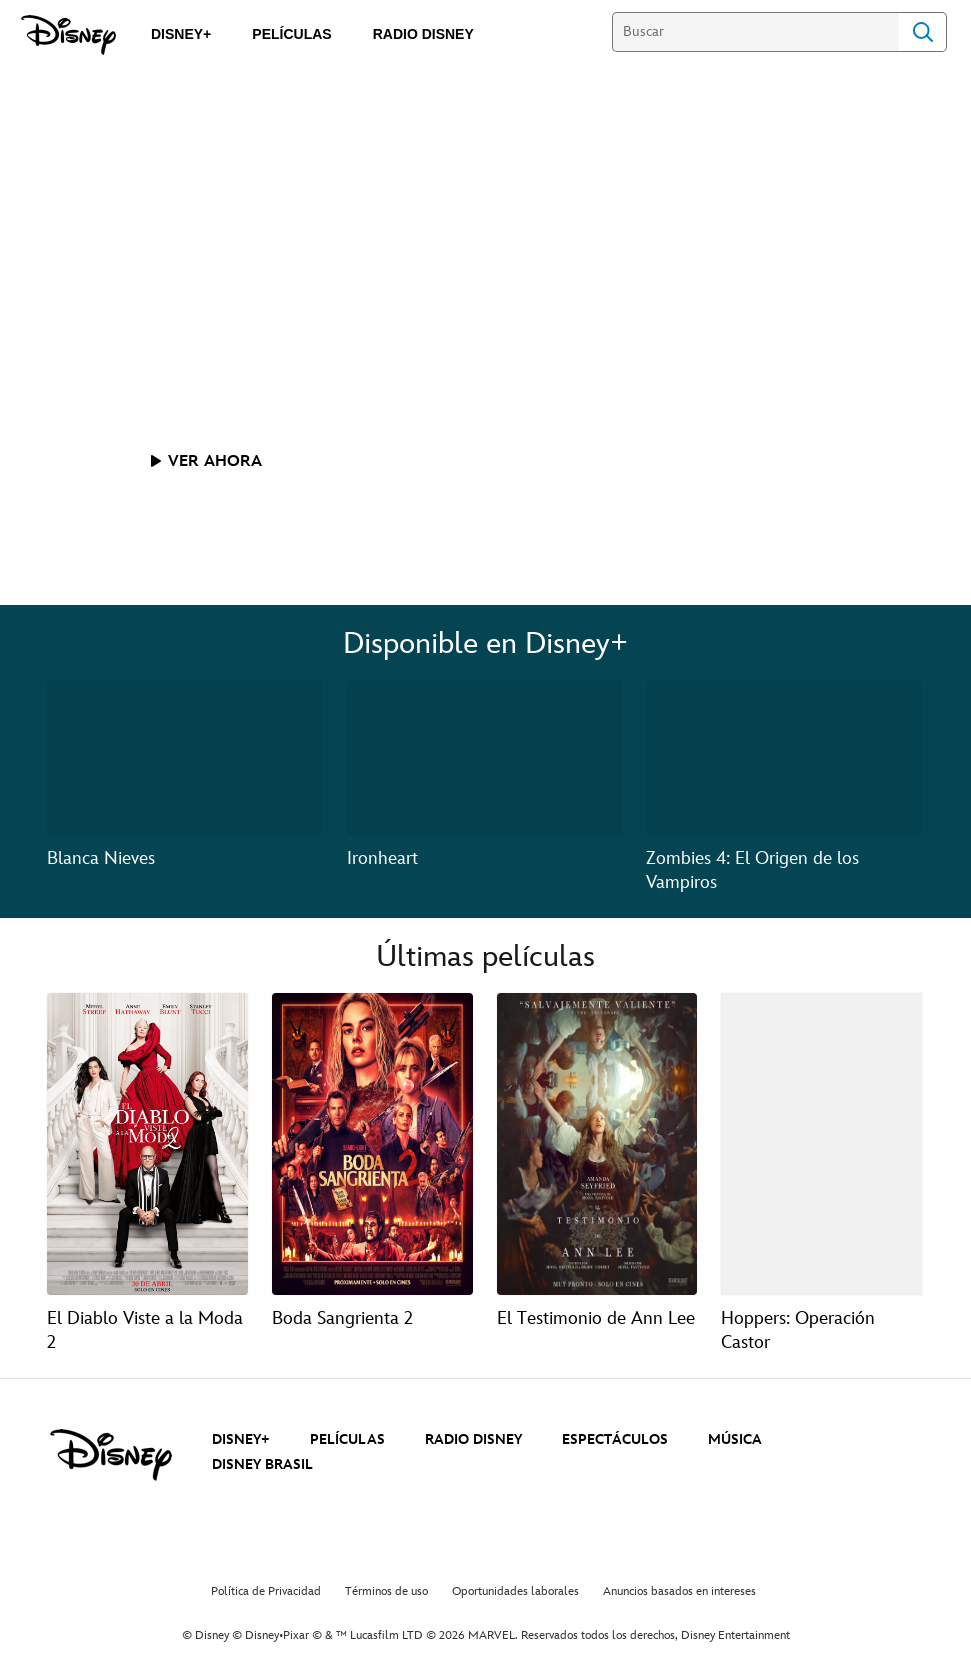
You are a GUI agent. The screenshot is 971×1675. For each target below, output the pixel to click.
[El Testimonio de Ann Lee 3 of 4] (597, 1143)
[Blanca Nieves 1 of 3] (185, 757)
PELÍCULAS (347, 1439)
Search (923, 32)
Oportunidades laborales (515, 1591)
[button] (207, 461)
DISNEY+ (241, 1439)
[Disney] (68, 35)
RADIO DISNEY (473, 1439)
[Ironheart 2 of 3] (485, 757)
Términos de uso (386, 1591)
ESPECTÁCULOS (615, 1439)
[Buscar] (755, 32)
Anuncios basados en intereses (679, 1591)
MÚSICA (735, 1439)
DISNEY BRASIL (262, 1464)
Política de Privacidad (266, 1591)
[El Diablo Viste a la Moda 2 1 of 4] (147, 1143)
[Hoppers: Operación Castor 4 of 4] (821, 1143)
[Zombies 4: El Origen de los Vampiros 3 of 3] (784, 757)
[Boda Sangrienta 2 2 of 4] (372, 1143)
